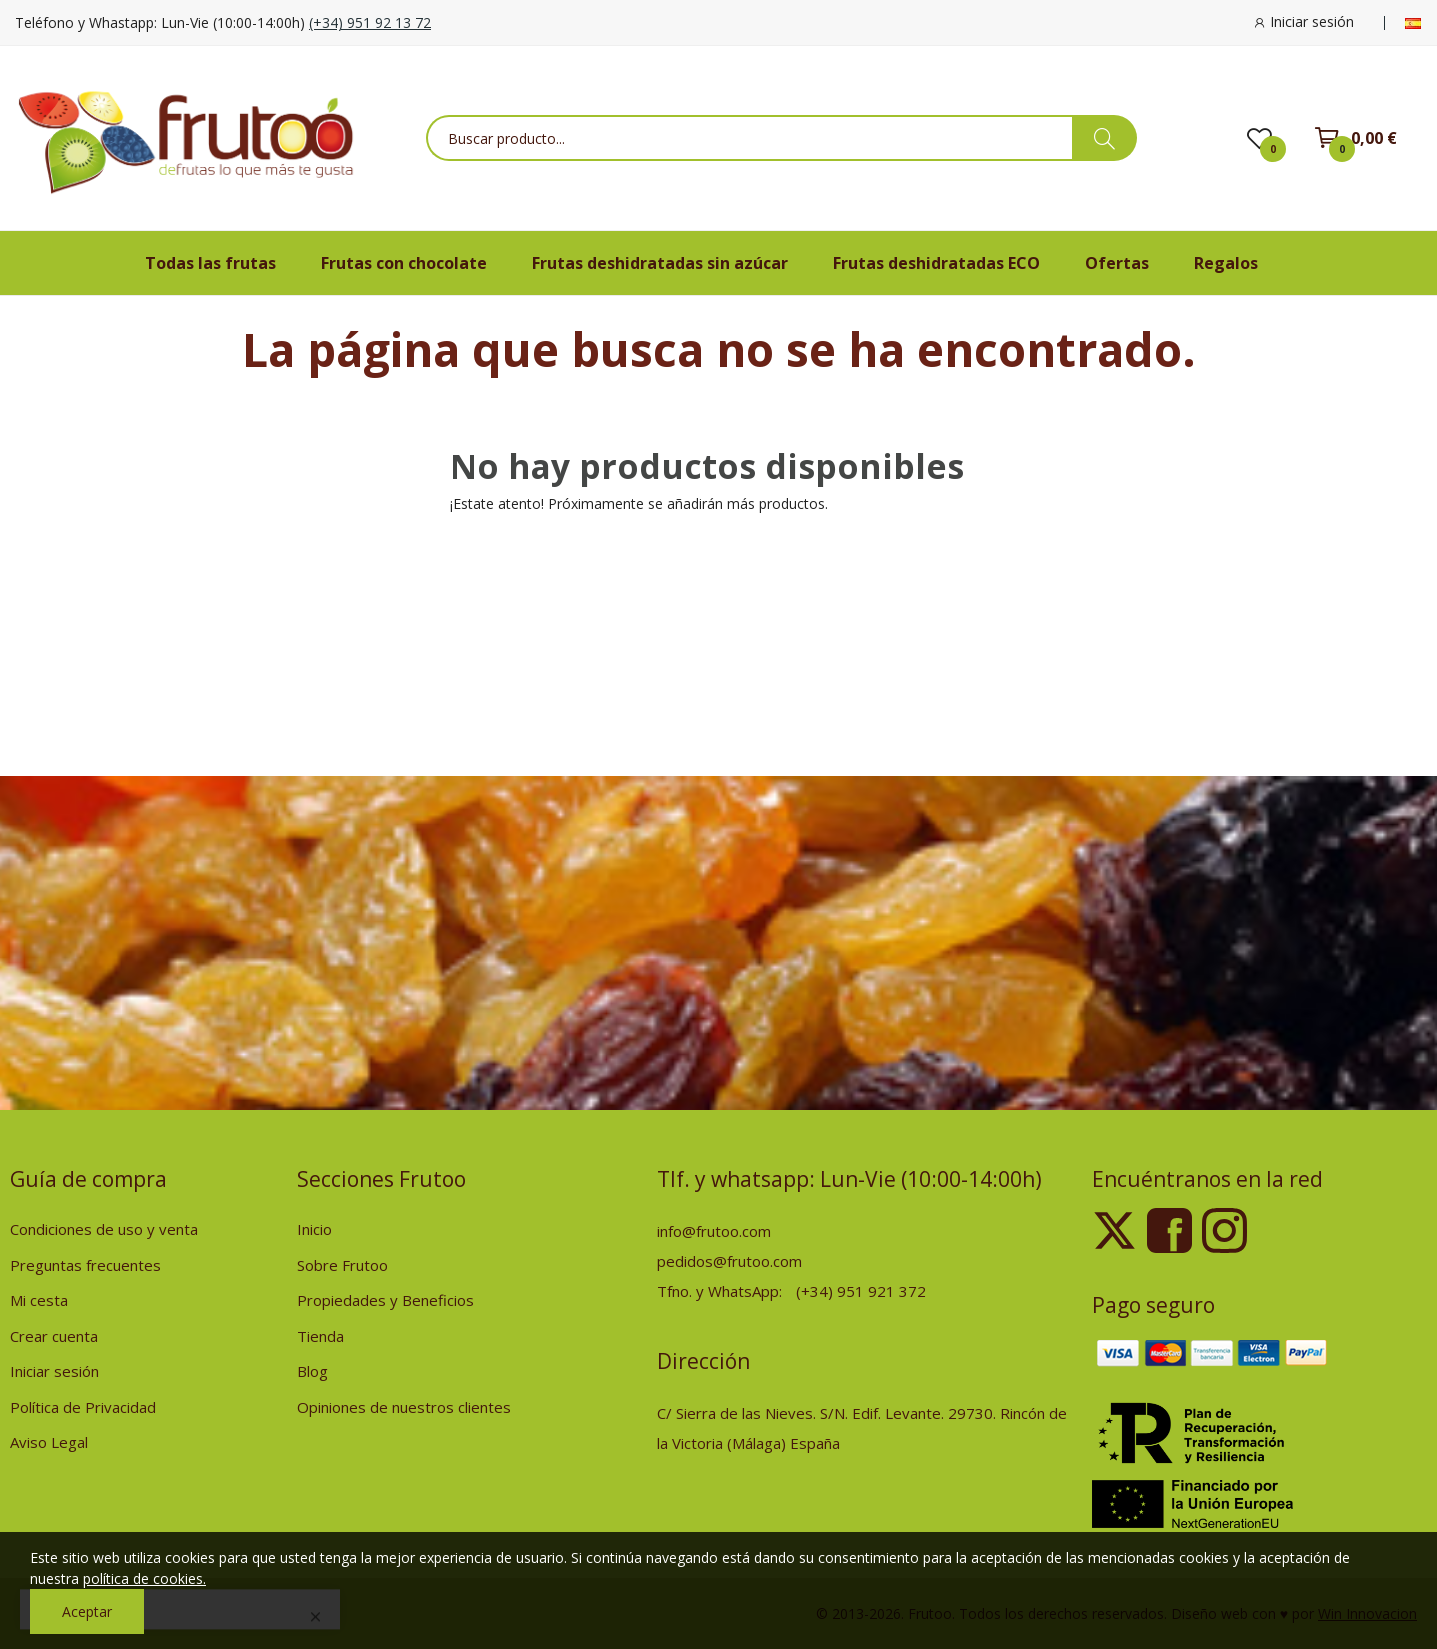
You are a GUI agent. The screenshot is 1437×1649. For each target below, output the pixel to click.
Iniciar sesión (54, 1371)
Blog (312, 1371)
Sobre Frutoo (342, 1265)
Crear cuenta (54, 1336)
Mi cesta (39, 1300)
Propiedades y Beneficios (385, 1300)
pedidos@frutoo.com (729, 1261)
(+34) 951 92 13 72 (370, 22)
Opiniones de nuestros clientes (404, 1407)
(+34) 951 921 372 (861, 1291)
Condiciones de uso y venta (104, 1229)
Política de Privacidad (83, 1407)
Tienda (320, 1336)
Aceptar (87, 1611)
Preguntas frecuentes (85, 1265)
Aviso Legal (49, 1442)
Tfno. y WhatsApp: (721, 1291)
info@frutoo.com (714, 1231)
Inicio (314, 1229)
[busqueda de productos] (1104, 138)
